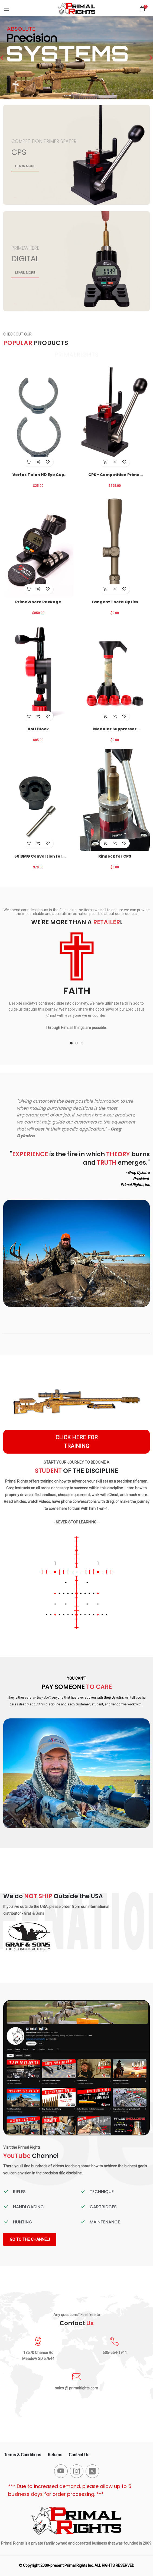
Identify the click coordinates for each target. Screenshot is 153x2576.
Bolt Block (38, 729)
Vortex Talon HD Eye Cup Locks (38, 474)
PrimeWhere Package (38, 602)
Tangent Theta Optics (114, 602)
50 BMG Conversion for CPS (38, 856)
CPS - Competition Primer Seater (114, 474)
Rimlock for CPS (114, 856)
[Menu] (6, 8)
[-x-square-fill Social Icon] (92, 2471)
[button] (71, 1043)
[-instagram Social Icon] (76, 2471)
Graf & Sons (34, 1913)
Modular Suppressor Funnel (114, 729)
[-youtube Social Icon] (61, 2471)
